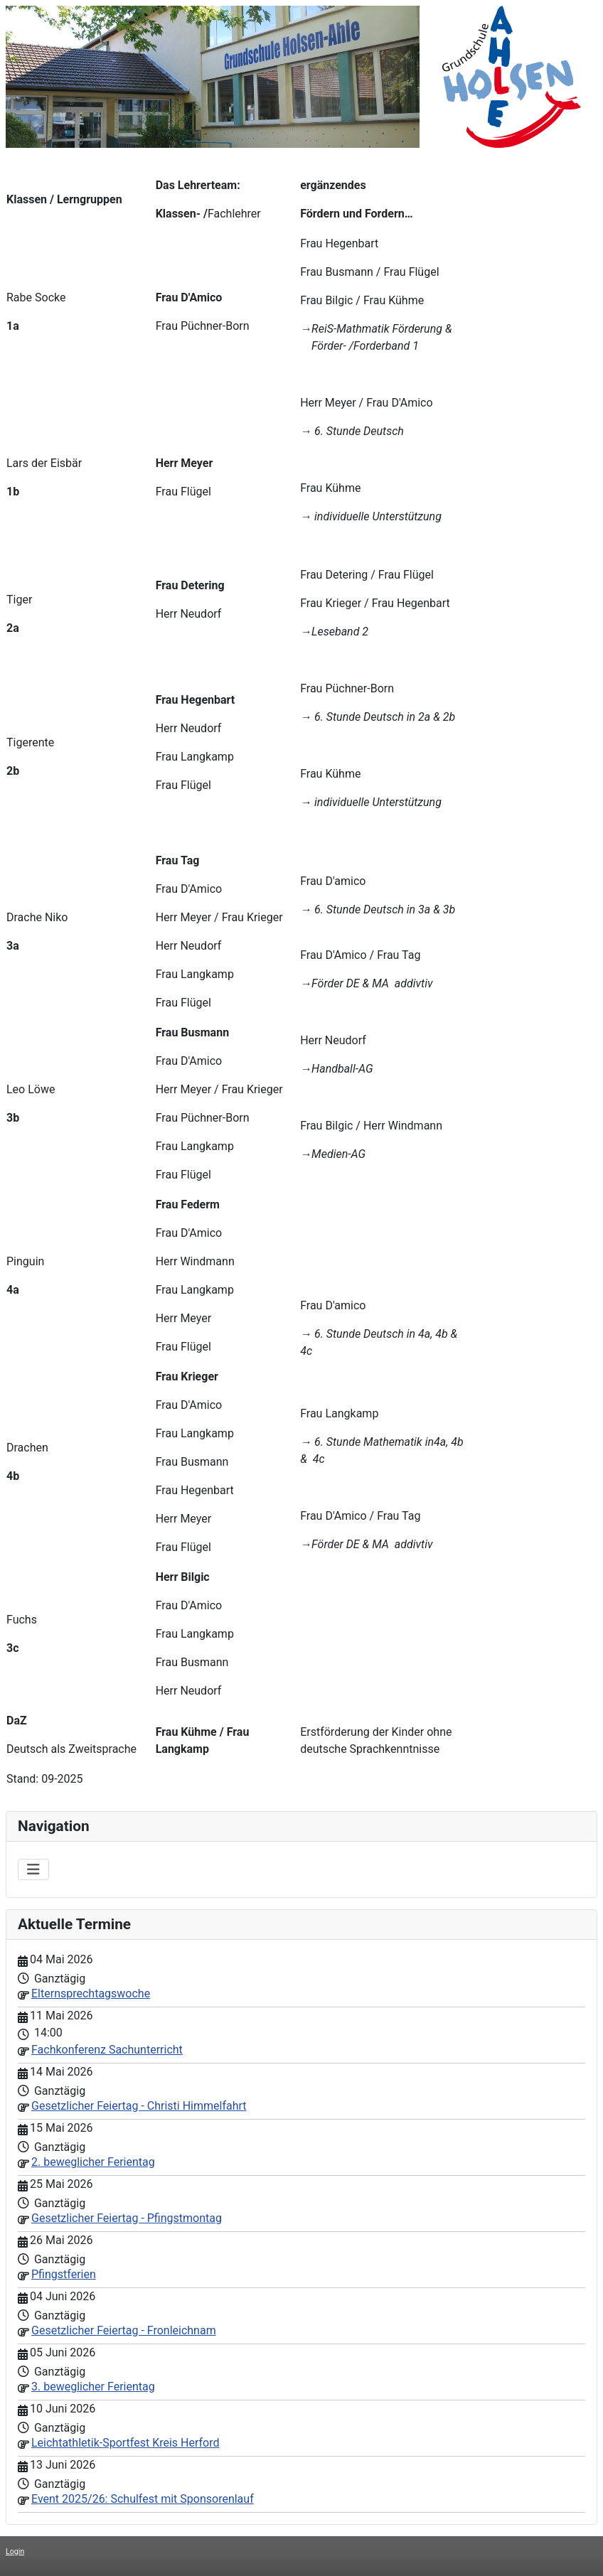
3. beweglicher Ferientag (93, 2386)
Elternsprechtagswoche (90, 1993)
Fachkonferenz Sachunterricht (107, 2049)
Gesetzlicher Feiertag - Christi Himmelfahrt (139, 2106)
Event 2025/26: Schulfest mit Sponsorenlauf (142, 2499)
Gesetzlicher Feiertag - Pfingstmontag (126, 2218)
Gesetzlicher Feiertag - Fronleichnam (123, 2330)
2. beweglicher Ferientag (93, 2162)
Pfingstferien (63, 2274)
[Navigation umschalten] (33, 1869)
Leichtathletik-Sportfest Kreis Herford (125, 2442)
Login (15, 2551)
